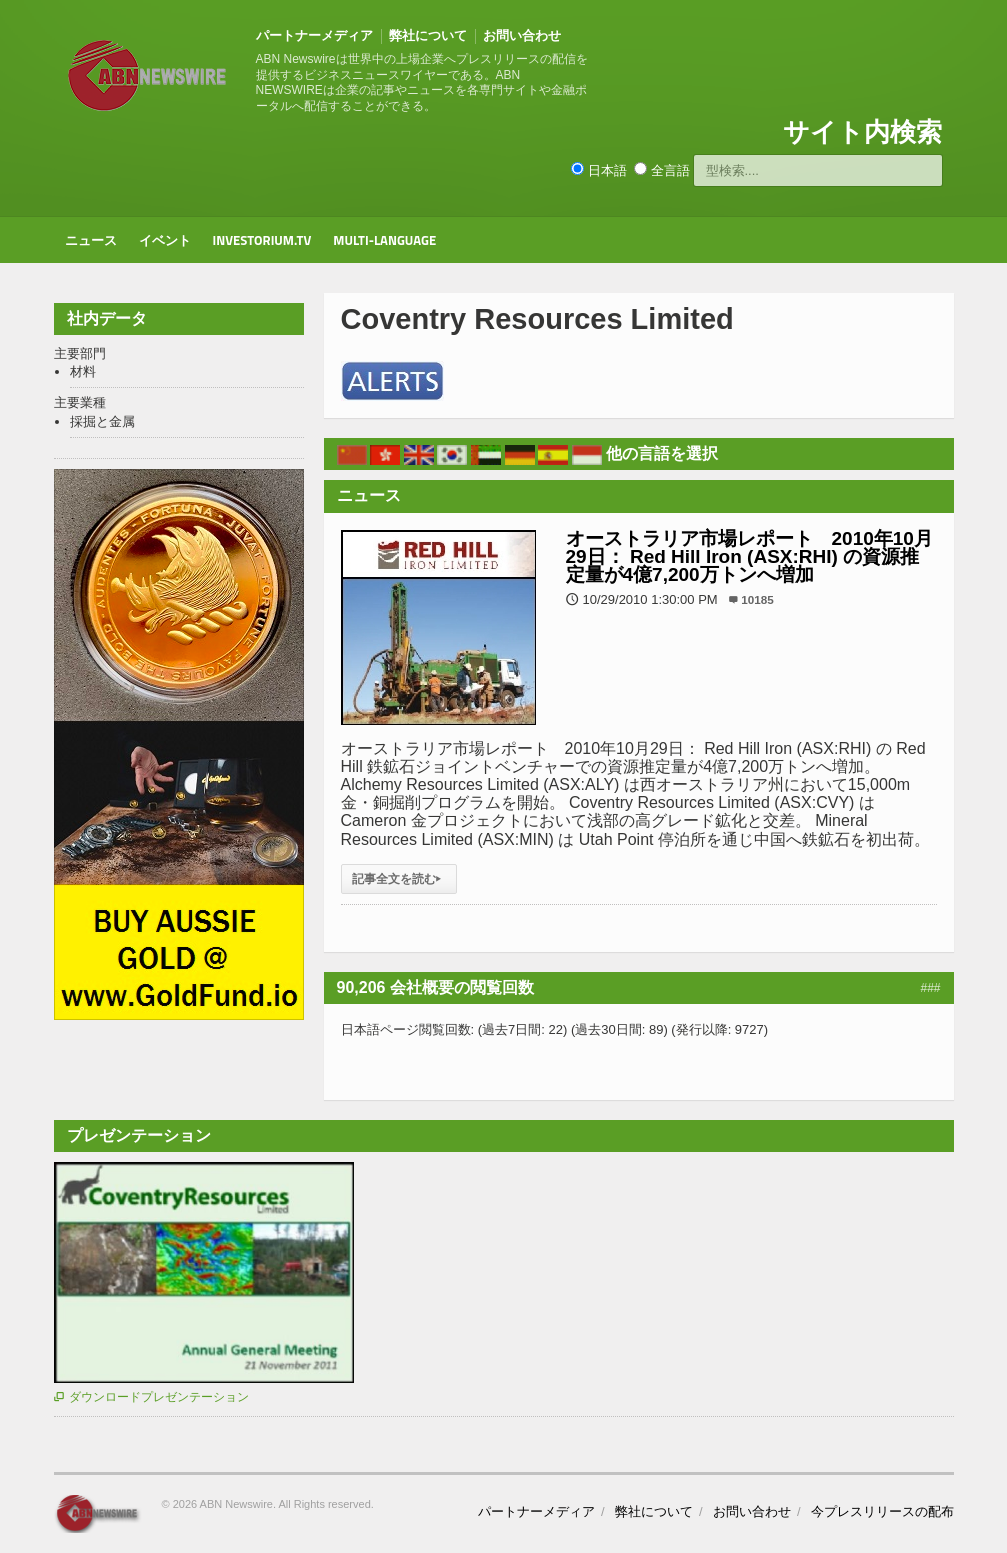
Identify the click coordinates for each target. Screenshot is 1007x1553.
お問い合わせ (522, 35)
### (930, 988)
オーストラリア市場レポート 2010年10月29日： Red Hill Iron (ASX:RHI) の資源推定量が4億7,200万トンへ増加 (749, 556)
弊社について (428, 35)
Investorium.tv (262, 240)
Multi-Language (384, 240)
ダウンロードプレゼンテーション (151, 1397)
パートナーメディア (314, 35)
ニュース (91, 240)
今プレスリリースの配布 (882, 1511)
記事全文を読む (399, 879)
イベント (165, 240)
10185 (757, 599)
